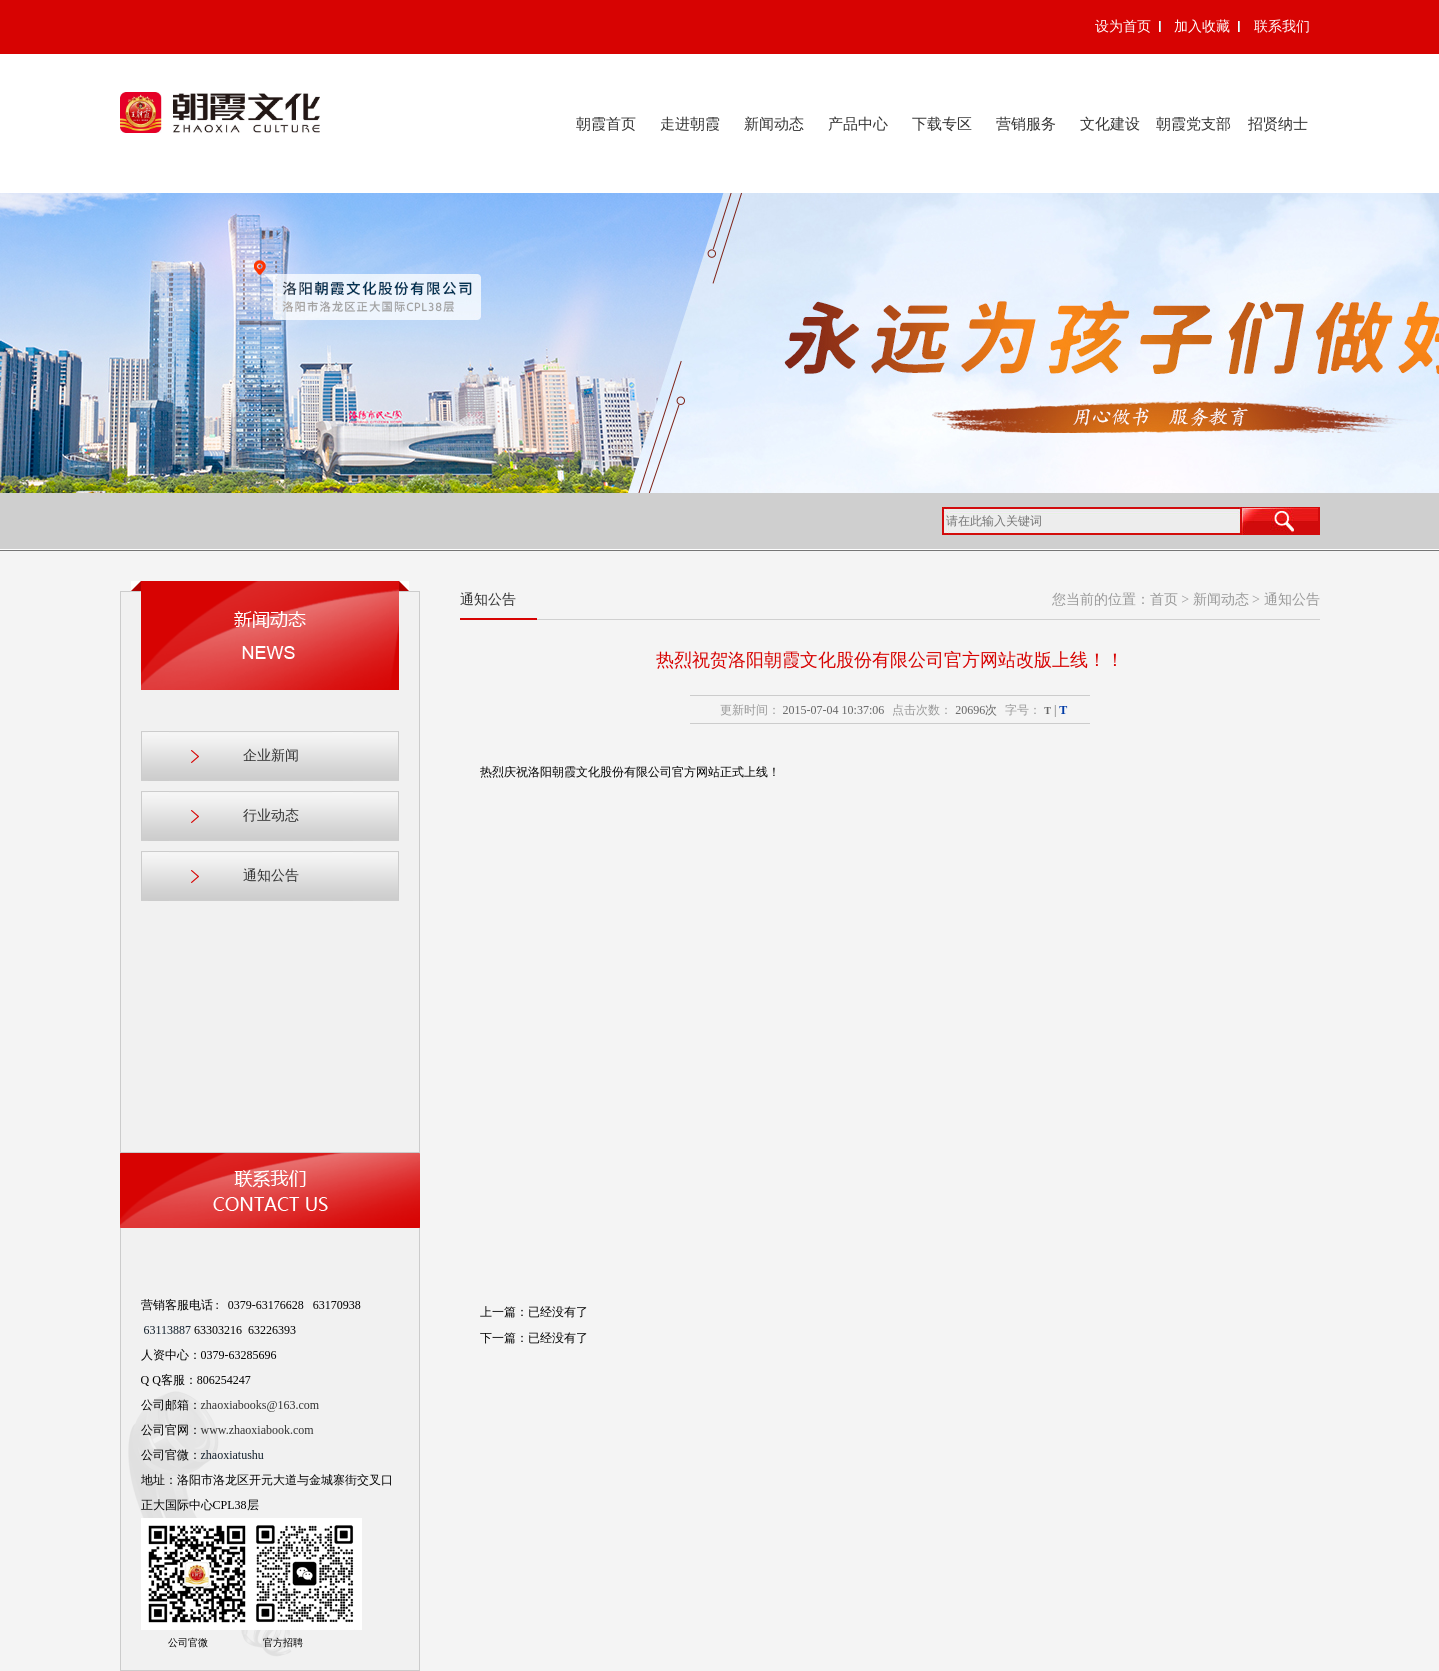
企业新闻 (271, 755)
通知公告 (271, 875)
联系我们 (1282, 26)
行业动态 (271, 815)
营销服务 (1026, 124)
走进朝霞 (690, 124)
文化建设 (1110, 124)
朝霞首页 (606, 124)
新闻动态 (774, 124)
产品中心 (858, 124)
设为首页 (1123, 26)
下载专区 (942, 124)
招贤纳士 (1278, 124)
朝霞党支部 (1193, 124)
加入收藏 (1202, 26)
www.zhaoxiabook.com (257, 1430)
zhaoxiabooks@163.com (260, 1405)
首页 (1164, 599)
